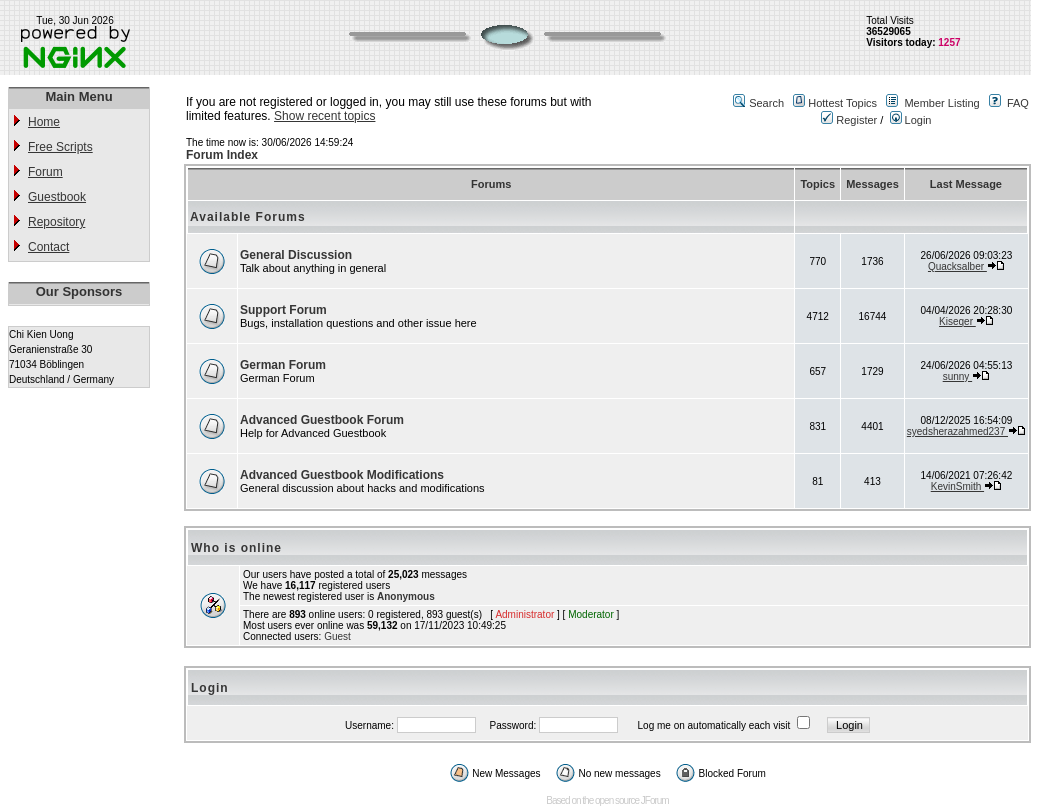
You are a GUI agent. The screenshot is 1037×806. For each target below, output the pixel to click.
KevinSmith (957, 486)
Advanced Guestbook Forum (322, 420)
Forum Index (222, 155)
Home (44, 122)
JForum (655, 800)
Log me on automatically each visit (714, 725)
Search (766, 103)
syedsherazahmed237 (957, 431)
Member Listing (941, 103)
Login (911, 120)
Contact (48, 247)
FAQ (1018, 103)
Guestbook (57, 197)
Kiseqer (957, 321)
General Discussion (296, 255)
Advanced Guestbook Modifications (342, 475)
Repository (56, 222)
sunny (957, 376)
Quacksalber (957, 266)
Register (849, 120)
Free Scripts (60, 147)
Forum (45, 172)
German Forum (283, 365)
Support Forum (283, 310)
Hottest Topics (842, 103)
